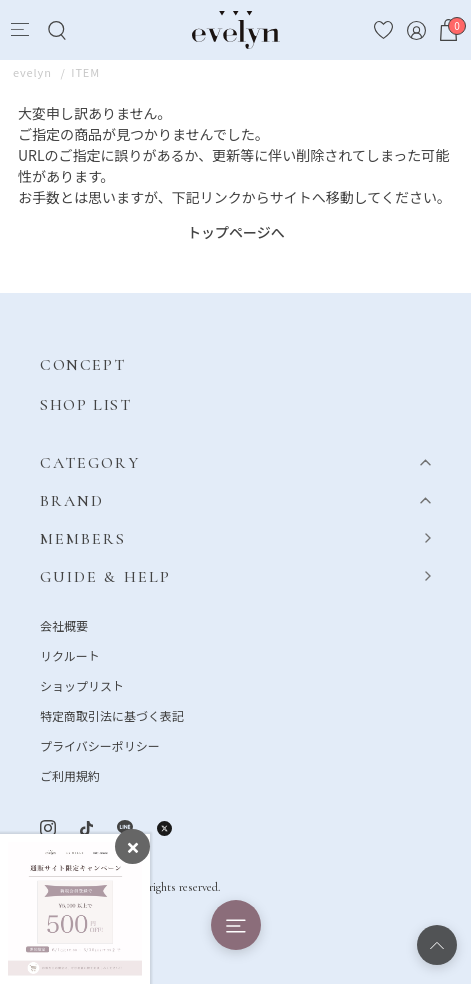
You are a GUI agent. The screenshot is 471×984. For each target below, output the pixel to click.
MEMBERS (83, 539)
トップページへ (236, 232)
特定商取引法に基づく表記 (112, 715)
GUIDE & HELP (105, 577)
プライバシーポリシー (100, 745)
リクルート (70, 655)
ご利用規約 (70, 775)
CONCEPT (82, 365)
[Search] (56, 30)
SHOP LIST (85, 405)
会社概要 (64, 625)
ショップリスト (82, 685)
